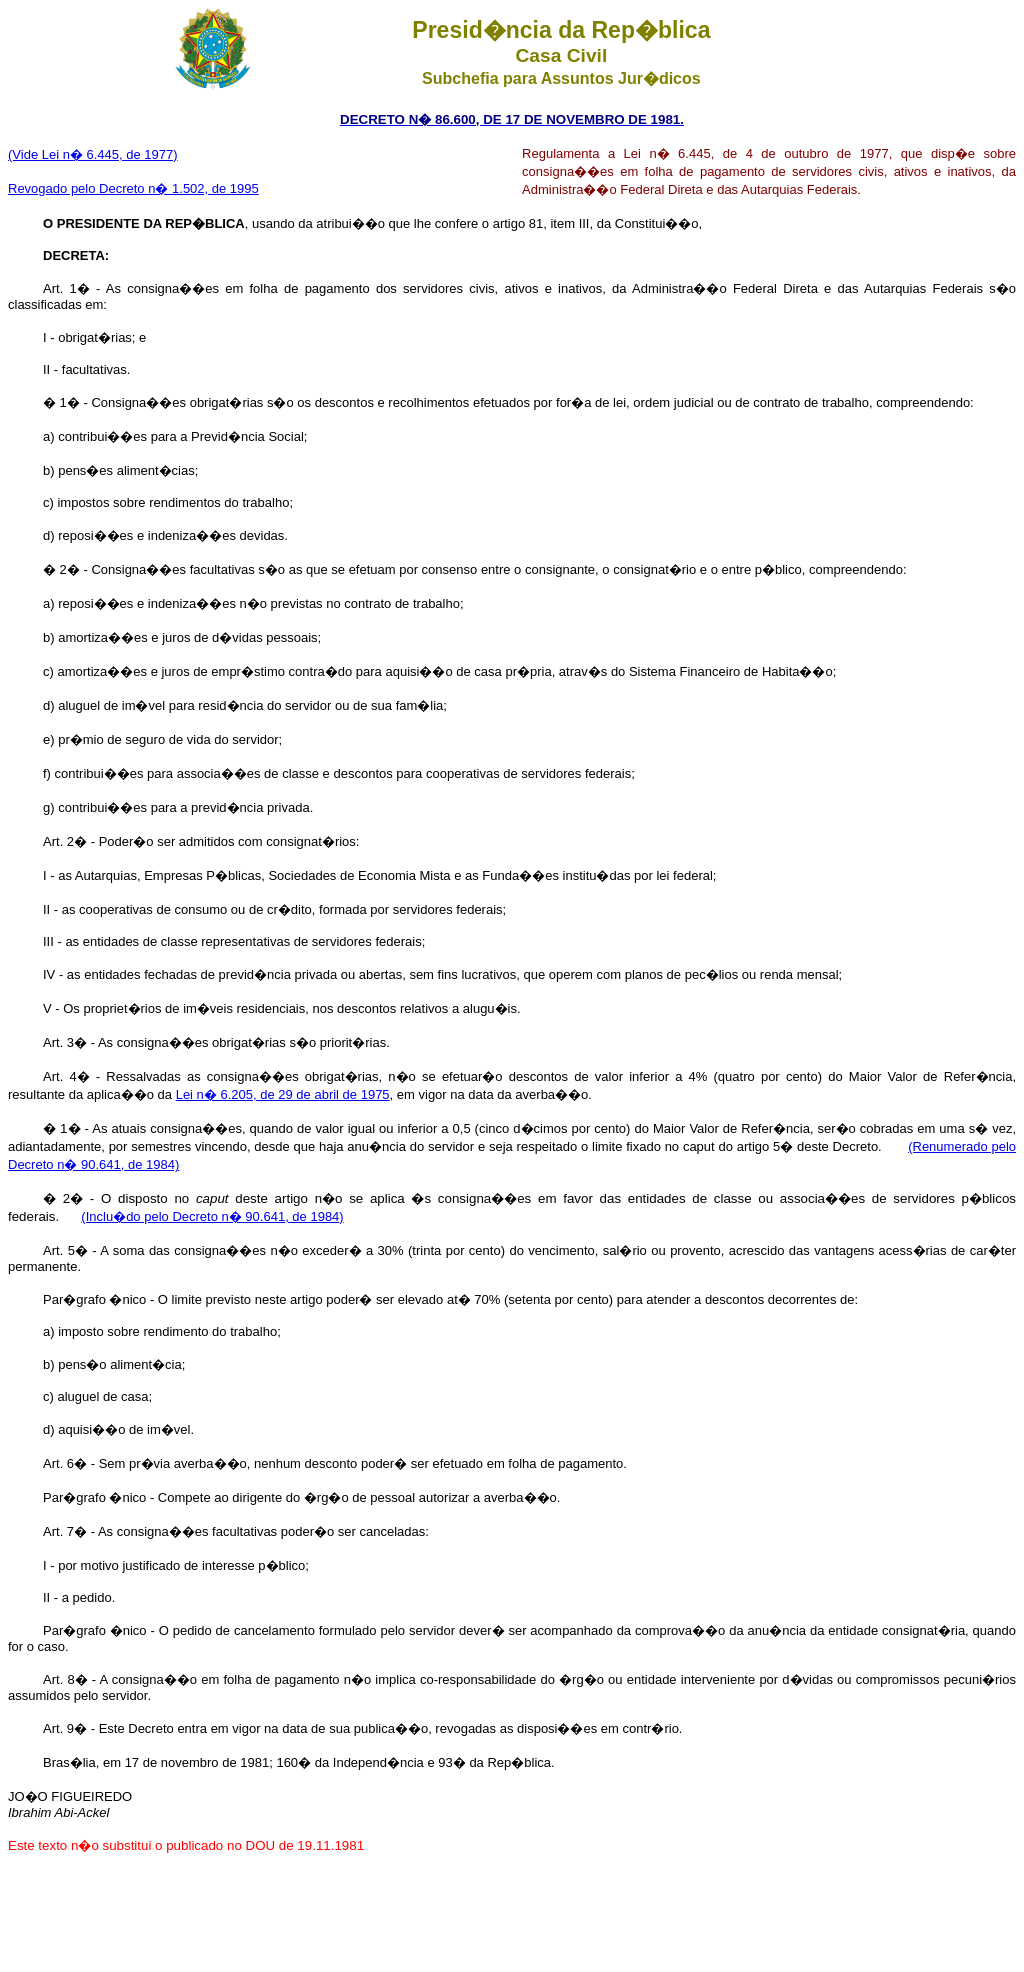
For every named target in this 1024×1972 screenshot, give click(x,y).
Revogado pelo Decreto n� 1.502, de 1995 (133, 188)
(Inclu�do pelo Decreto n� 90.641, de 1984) (212, 1216)
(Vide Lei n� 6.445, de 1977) (93, 154)
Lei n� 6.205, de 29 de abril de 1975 (283, 1094)
